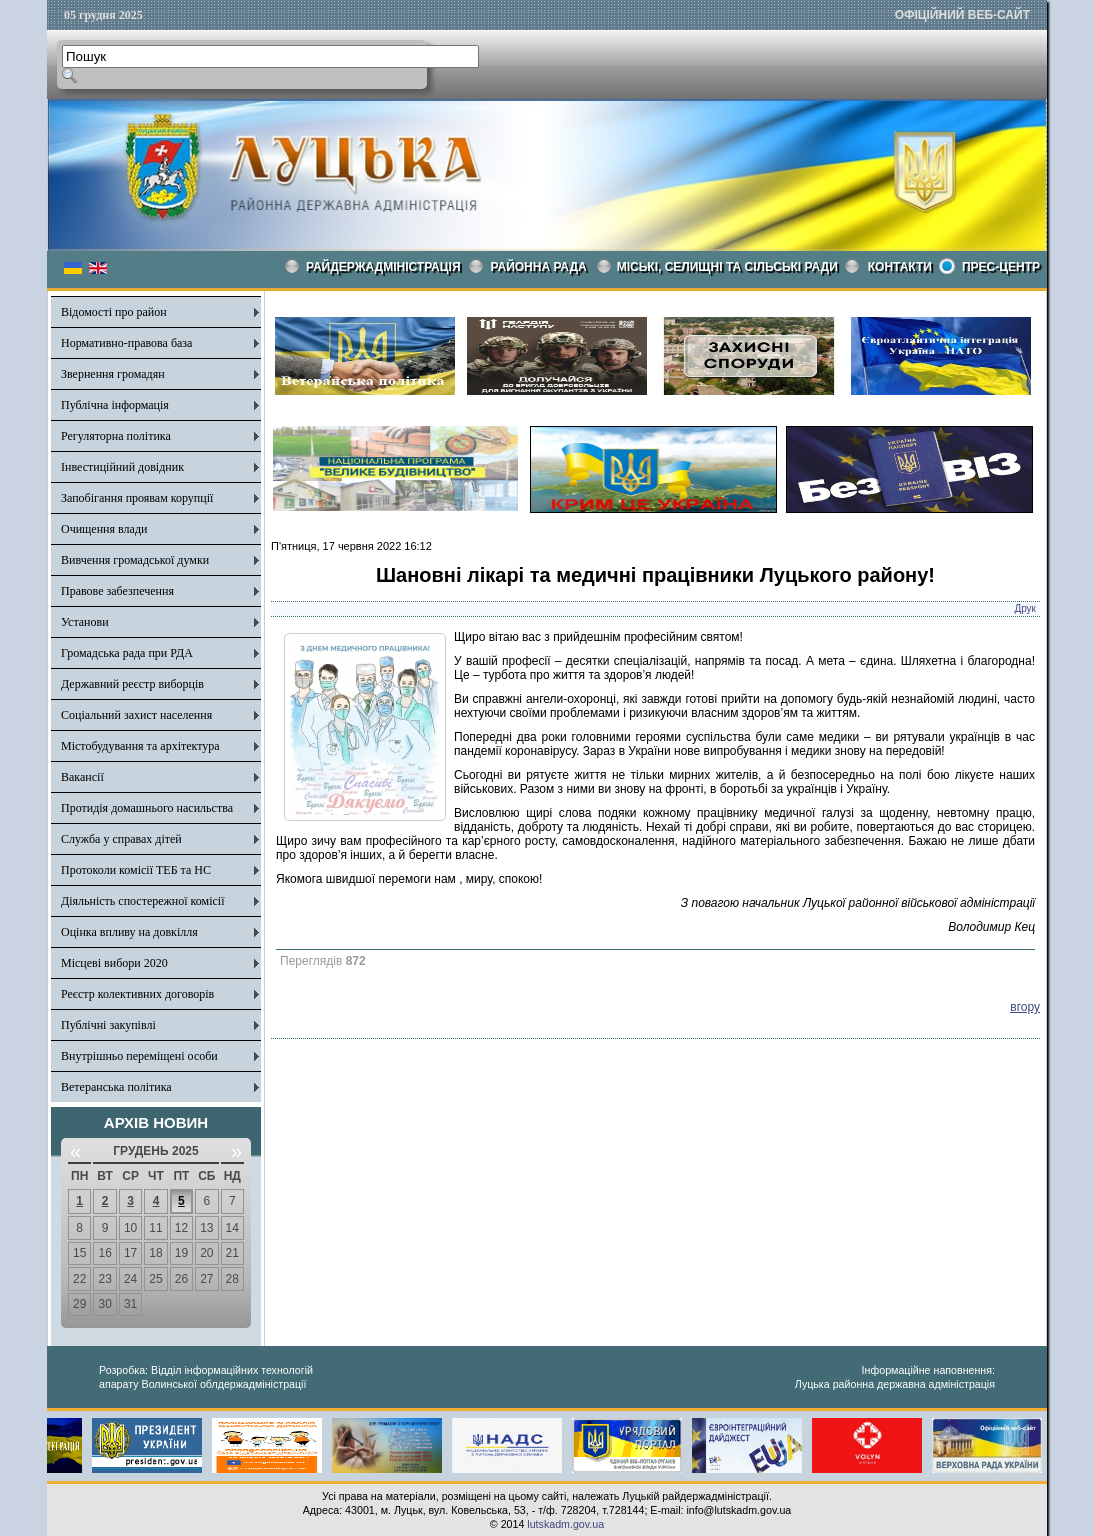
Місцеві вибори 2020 (114, 963)
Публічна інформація (115, 405)
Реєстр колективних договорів (137, 994)
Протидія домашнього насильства (147, 808)
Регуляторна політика (116, 436)
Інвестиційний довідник (122, 467)
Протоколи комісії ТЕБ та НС (136, 870)
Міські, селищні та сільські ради (727, 267)
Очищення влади (104, 529)
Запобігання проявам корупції (137, 498)
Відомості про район (114, 312)
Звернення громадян (113, 374)
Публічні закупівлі (108, 1025)
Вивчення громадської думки (135, 560)
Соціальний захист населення (136, 715)
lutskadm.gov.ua (565, 1524)
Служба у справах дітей (121, 839)
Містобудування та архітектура (140, 746)
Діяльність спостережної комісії (143, 901)
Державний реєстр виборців (132, 684)
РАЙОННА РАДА (539, 267)
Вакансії (82, 777)
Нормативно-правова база (126, 343)
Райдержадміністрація (383, 267)
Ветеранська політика (116, 1087)
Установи (85, 622)
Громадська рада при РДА (127, 653)
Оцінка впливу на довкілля (129, 932)
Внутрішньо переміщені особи (139, 1056)
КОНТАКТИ (900, 267)
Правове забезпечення (117, 591)
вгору (1025, 1007)
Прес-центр (1001, 267)
